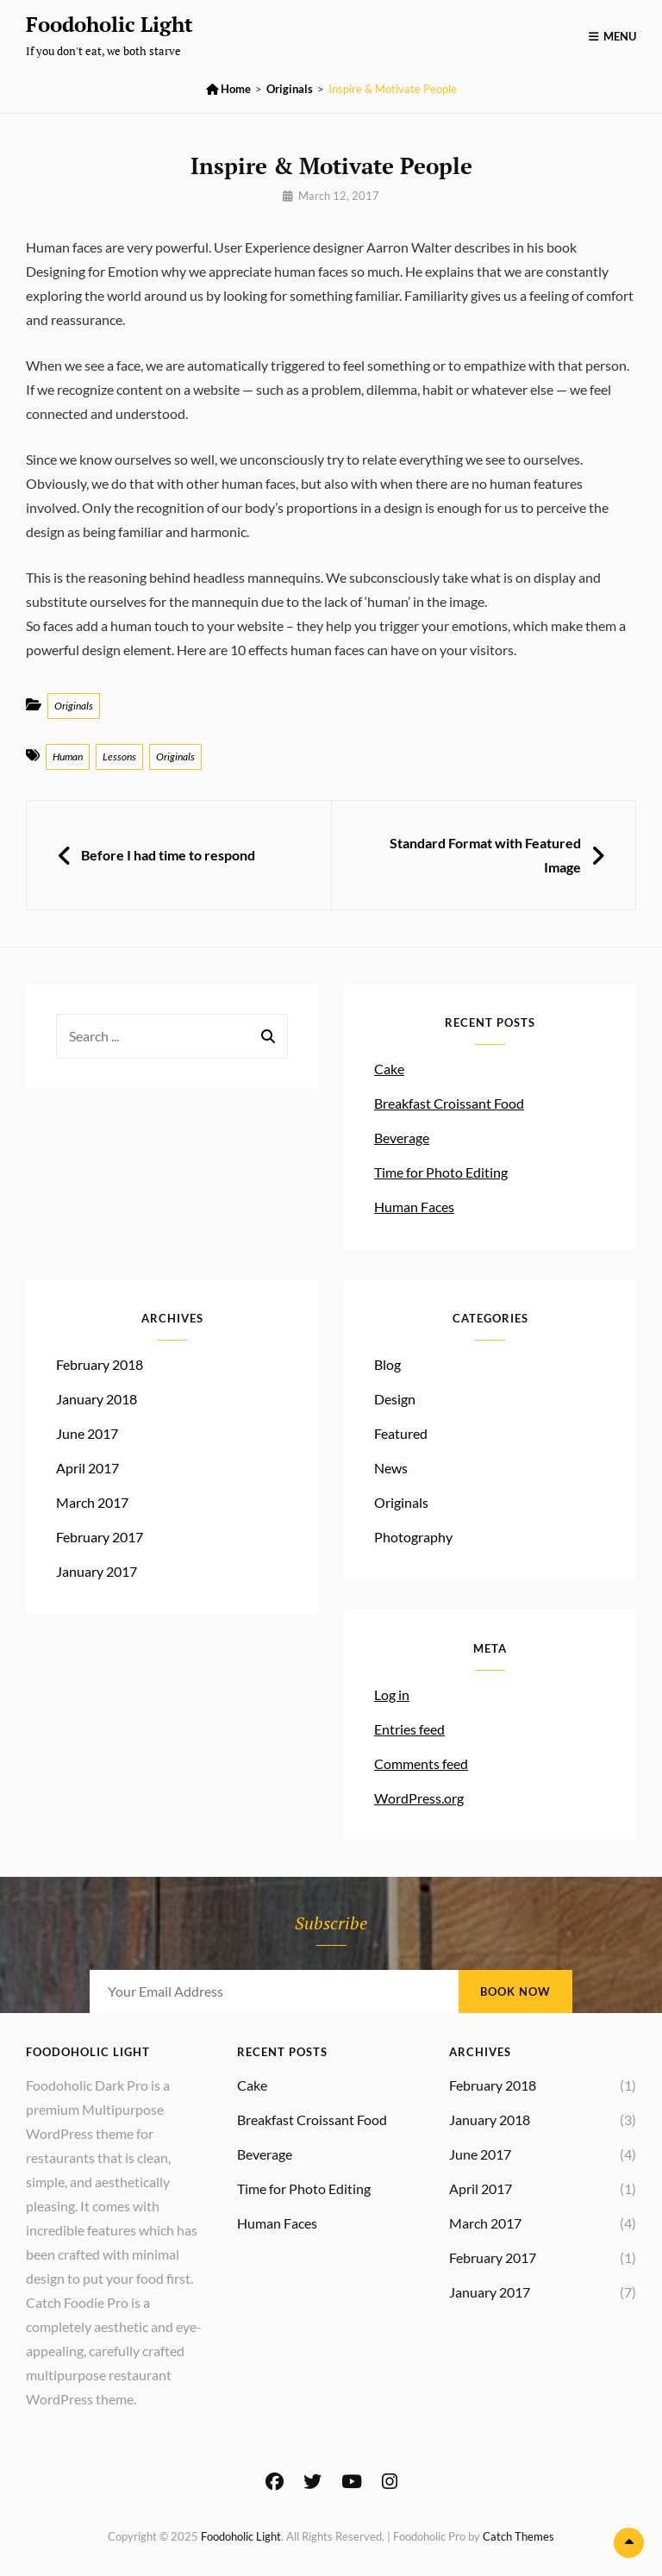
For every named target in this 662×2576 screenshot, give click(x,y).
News (391, 1468)
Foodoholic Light (109, 24)
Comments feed (421, 1763)
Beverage (401, 1137)
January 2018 (96, 1399)
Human (68, 756)
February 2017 (99, 1537)
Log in (391, 1694)
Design (394, 1399)
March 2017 (92, 1502)
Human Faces (414, 1206)
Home (228, 89)
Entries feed (409, 1729)
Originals (289, 89)
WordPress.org (419, 1798)
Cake (389, 1068)
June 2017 (87, 1433)
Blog (387, 1364)
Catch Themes (518, 2536)
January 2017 (96, 1571)
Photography (413, 1537)
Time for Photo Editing (441, 1172)
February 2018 (99, 1364)
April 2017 (87, 1468)
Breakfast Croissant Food (449, 1103)
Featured (401, 1433)
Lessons (119, 756)
